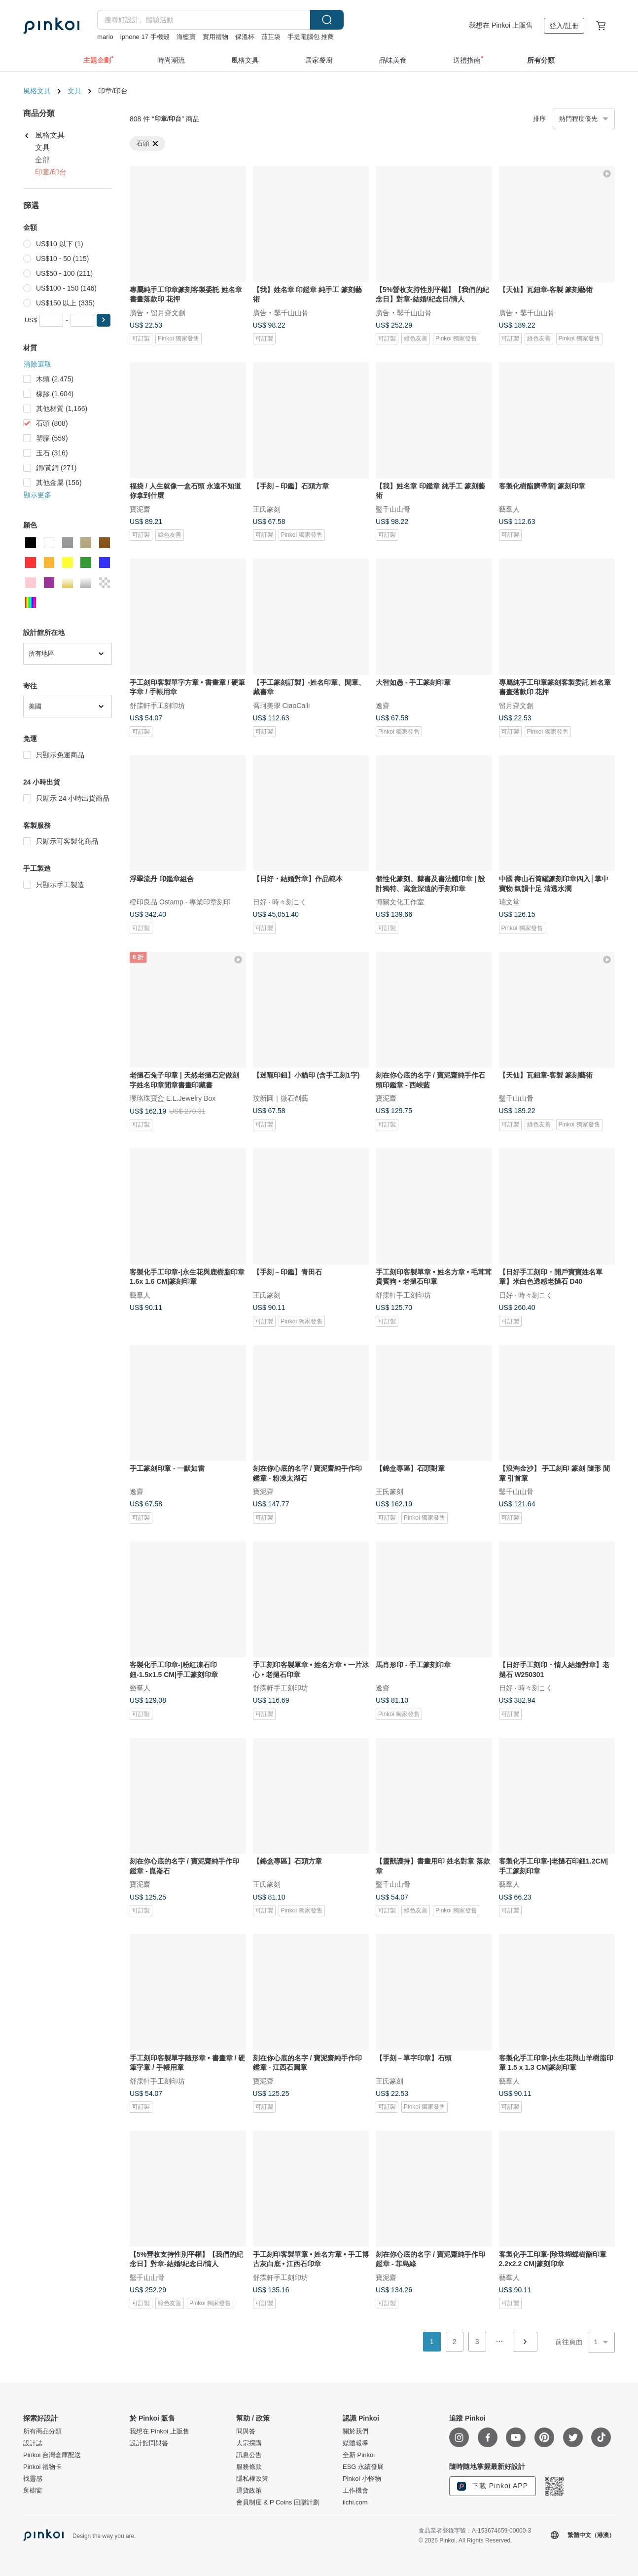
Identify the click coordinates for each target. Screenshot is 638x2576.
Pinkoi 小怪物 (362, 2478)
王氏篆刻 (267, 509)
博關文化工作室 (400, 902)
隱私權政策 (252, 2478)
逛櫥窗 (32, 2490)
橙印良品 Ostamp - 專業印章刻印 (180, 902)
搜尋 (327, 20)
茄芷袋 (271, 36)
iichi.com (355, 2502)
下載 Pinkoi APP (492, 2486)
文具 (74, 91)
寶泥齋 (140, 509)
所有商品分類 (42, 2431)
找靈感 (32, 2478)
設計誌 (32, 2443)
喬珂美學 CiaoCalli (281, 705)
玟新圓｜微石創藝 (280, 1098)
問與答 (245, 2431)
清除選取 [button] (37, 364)
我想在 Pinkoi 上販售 (501, 25)
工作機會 (355, 2490)
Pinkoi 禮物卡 (42, 2467)
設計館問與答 (149, 2443)
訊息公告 (249, 2455)
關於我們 (355, 2431)
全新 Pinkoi (359, 2455)
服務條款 (249, 2467)
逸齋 (383, 705)
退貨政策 (249, 2490)
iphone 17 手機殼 (145, 36)
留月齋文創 (168, 312)
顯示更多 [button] (37, 495)
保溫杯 (244, 36)
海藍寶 (186, 36)
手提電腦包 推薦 (310, 36)
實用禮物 (215, 36)
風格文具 (37, 91)
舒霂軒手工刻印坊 (157, 705)
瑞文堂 (509, 902)
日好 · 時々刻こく (280, 902)
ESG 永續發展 (363, 2467)
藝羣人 (509, 509)
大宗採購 (249, 2443)
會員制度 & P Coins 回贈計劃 (277, 2502)
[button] (103, 320)
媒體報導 (355, 2443)
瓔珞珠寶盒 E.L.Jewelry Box (172, 1098)
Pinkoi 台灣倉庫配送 (52, 2455)
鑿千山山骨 (291, 312)
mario (105, 36)
